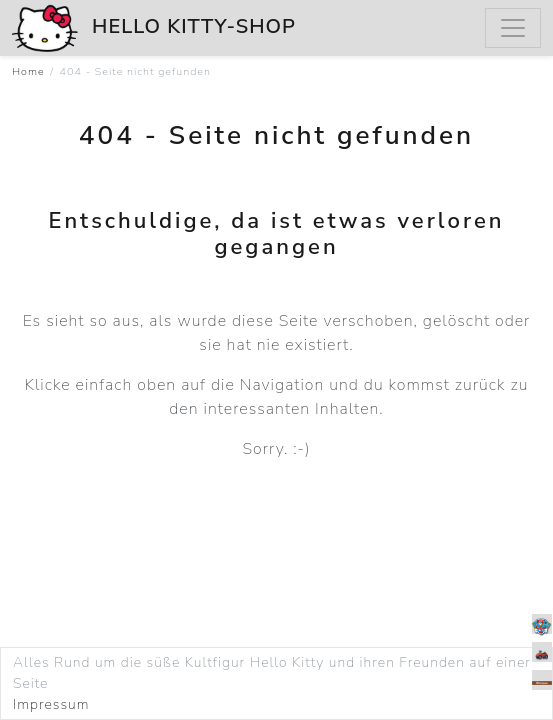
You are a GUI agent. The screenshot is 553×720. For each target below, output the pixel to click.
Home (28, 71)
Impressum (51, 704)
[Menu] (513, 28)
